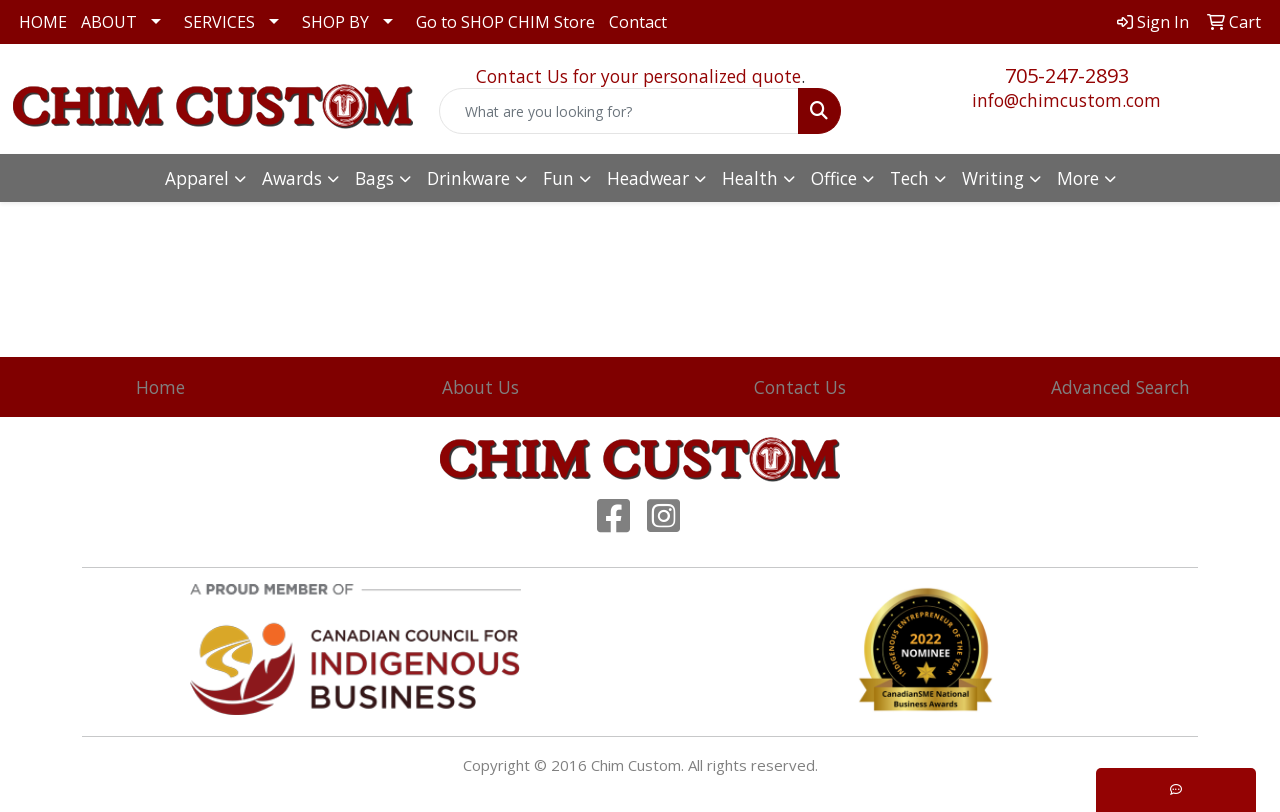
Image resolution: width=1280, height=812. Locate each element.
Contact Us (800, 387)
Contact (638, 22)
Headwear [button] (648, 178)
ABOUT (109, 22)
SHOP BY (335, 22)
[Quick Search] (619, 111)
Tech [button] (909, 178)
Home (160, 387)
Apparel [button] (197, 178)
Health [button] (750, 178)
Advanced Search (1120, 387)
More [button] (1078, 178)
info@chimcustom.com (1066, 100)
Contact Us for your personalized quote (638, 76)
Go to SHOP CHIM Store (505, 22)
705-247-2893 (1067, 75)
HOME (43, 22)
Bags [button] (374, 178)
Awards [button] (292, 178)
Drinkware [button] (468, 178)
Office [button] (834, 178)
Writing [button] (993, 178)
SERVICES (219, 22)
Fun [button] (558, 178)
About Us (480, 387)
